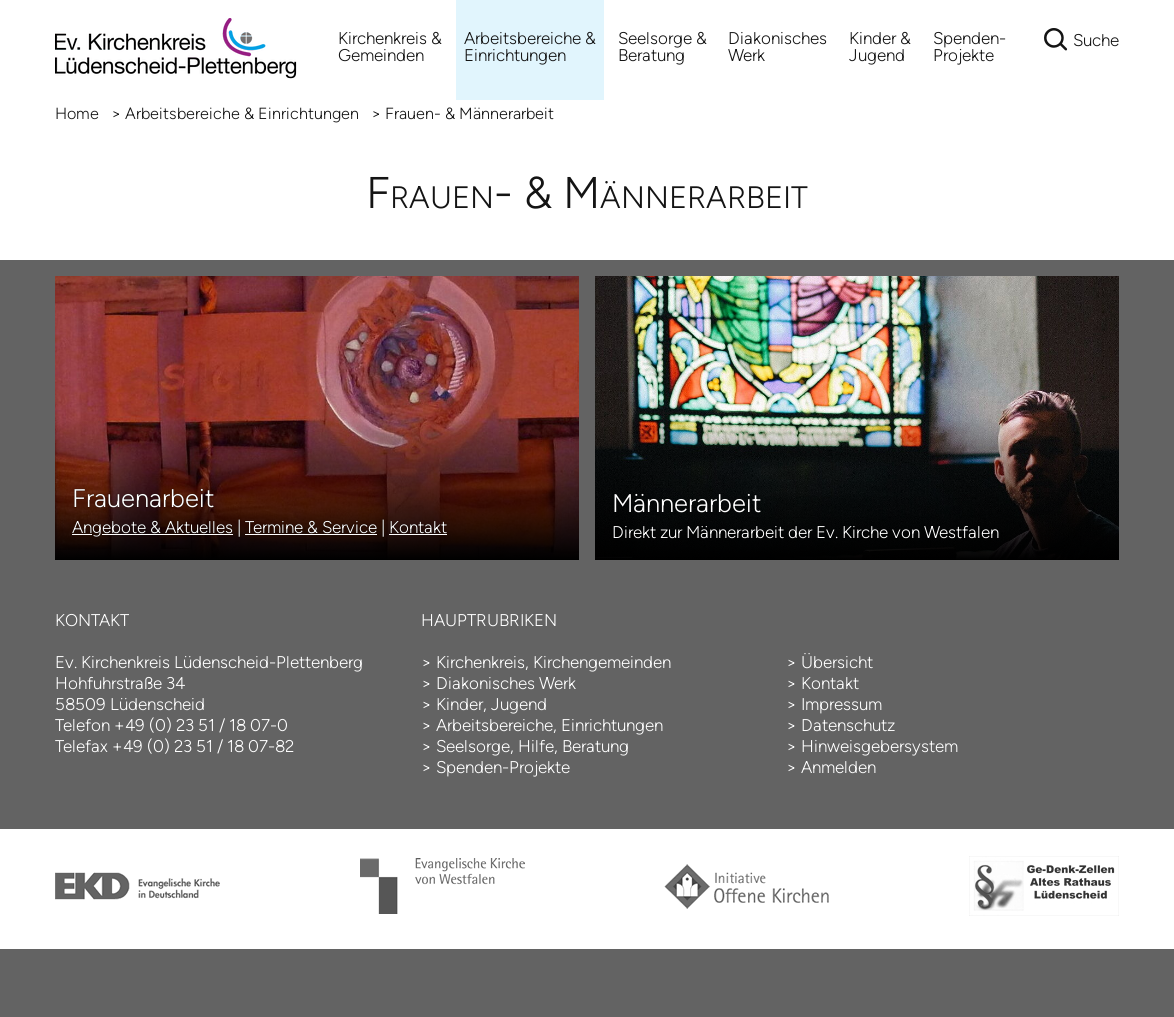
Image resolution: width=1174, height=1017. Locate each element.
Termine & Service (311, 527)
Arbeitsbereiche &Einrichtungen (530, 46)
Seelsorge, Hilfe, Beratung (532, 746)
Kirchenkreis (480, 662)
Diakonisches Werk (777, 46)
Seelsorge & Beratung (662, 46)
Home (77, 113)
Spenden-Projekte (969, 46)
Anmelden (838, 767)
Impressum (841, 704)
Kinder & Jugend (880, 46)
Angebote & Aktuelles (152, 527)
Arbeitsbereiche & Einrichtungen (242, 113)
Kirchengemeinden (602, 662)
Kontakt (418, 527)
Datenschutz (848, 725)
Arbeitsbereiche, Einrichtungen (549, 725)
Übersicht (837, 662)
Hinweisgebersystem (879, 746)
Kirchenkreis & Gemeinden (390, 46)
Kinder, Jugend (491, 704)
